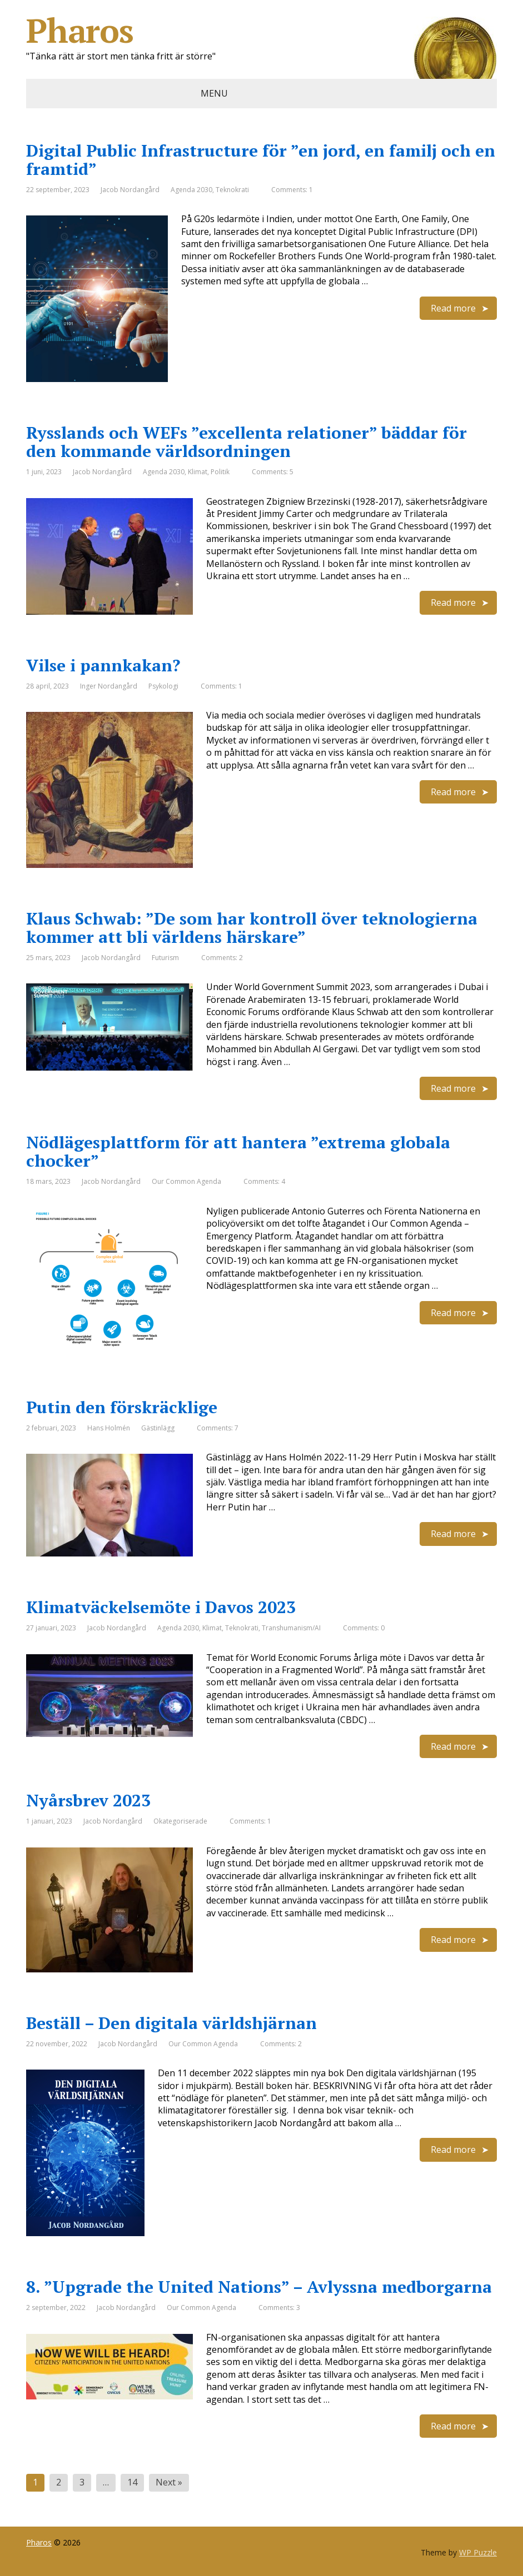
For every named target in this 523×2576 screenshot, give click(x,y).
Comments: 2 (222, 957)
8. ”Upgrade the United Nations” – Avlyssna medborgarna (259, 2287)
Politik (220, 471)
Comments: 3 (279, 2307)
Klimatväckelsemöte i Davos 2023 (161, 1607)
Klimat (197, 471)
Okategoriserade (180, 1821)
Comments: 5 (272, 471)
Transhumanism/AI (291, 1628)
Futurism (165, 957)
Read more (453, 308)
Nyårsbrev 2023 (88, 1800)
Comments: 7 (217, 1428)
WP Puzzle (478, 2552)
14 (132, 2482)
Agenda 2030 (191, 189)
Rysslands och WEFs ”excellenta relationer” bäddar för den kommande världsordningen (246, 441)
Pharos (261, 30)
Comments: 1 (292, 189)
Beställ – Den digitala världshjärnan (171, 2023)
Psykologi (163, 686)
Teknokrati (232, 189)
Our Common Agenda (186, 1181)
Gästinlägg (158, 1428)
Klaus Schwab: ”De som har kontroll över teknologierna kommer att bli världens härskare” (251, 927)
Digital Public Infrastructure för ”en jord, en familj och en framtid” (260, 159)
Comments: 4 (264, 1181)
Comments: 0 (364, 1628)
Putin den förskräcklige (121, 1407)
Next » (169, 2482)
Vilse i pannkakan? (103, 665)
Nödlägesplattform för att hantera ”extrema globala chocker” (238, 1151)
